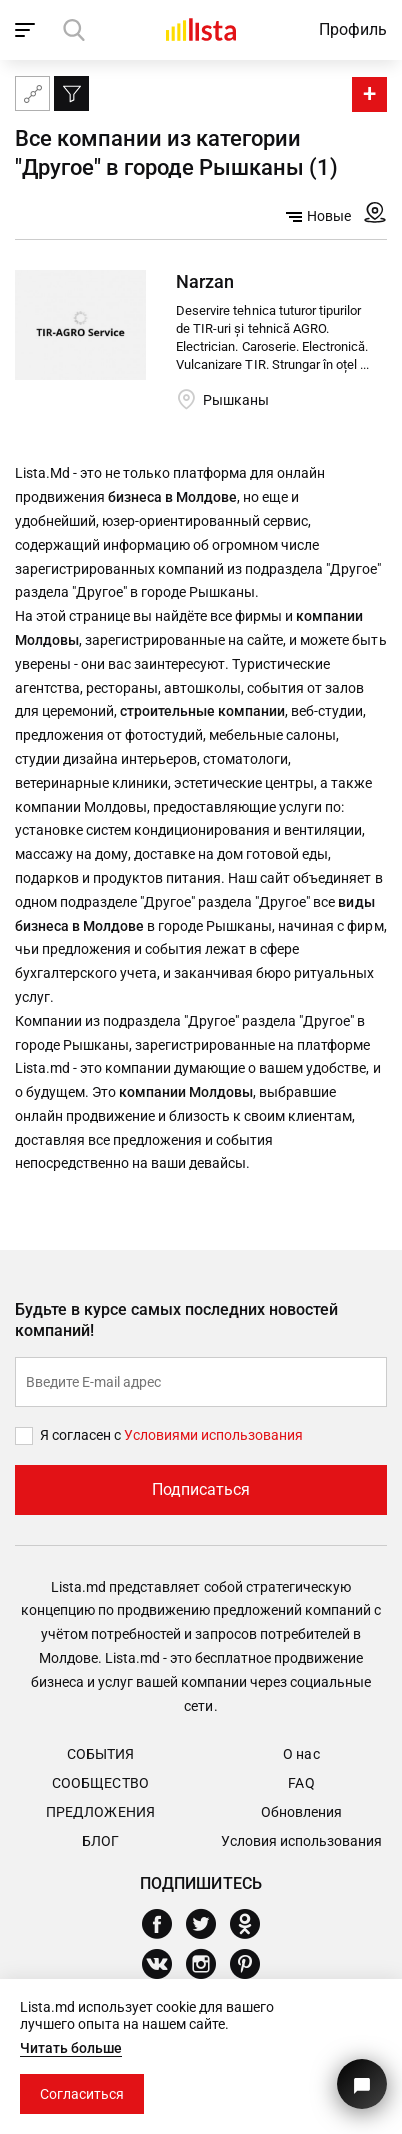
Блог (100, 1841)
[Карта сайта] (32, 93)
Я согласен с (82, 1435)
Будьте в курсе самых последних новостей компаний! (176, 1320)
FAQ (301, 1783)
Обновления (301, 1812)
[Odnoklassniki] (252, 1924)
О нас (301, 1754)
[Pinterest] (252, 1964)
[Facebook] (164, 1924)
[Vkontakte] (164, 1964)
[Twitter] (208, 1924)
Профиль (353, 29)
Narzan (205, 281)
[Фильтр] (71, 93)
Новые (318, 216)
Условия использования (301, 1841)
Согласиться (82, 2094)
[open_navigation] (27, 30)
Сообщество (100, 1783)
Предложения (100, 1812)
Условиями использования (213, 1435)
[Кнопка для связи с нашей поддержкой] (362, 2084)
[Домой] (201, 29)
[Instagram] (208, 1964)
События (100, 1754)
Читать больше (71, 2048)
